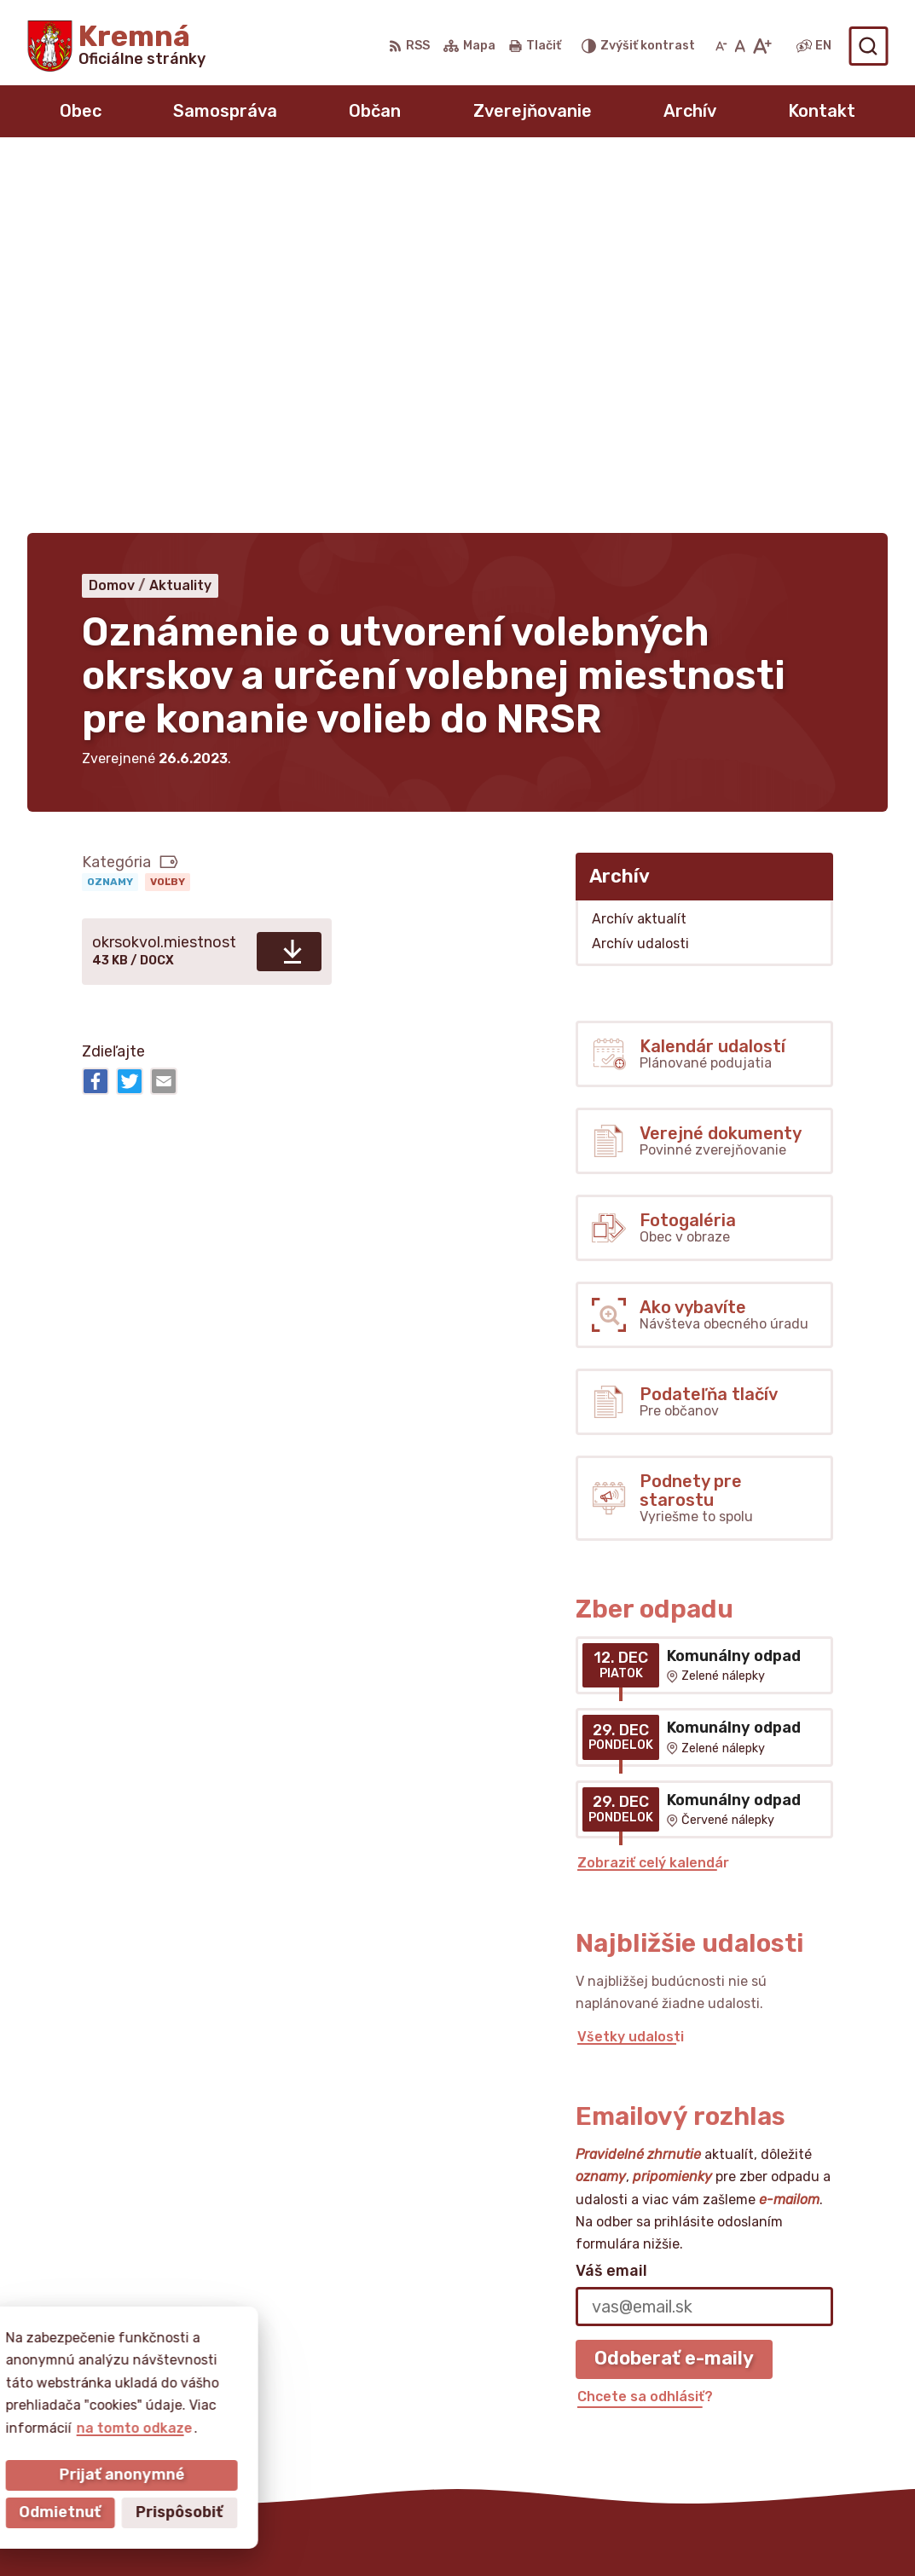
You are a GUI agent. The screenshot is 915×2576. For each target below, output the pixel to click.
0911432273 (742, 2367)
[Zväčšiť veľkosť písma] (762, 46)
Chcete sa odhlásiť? (645, 2025)
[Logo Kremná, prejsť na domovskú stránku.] (116, 46)
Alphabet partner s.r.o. (279, 2529)
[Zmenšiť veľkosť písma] (721, 46)
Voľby (167, 512)
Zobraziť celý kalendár (653, 1493)
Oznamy (110, 512)
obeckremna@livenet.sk (781, 2387)
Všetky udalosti (630, 1666)
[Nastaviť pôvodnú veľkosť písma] (740, 46)
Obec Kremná (527, 2529)
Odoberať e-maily (674, 1988)
